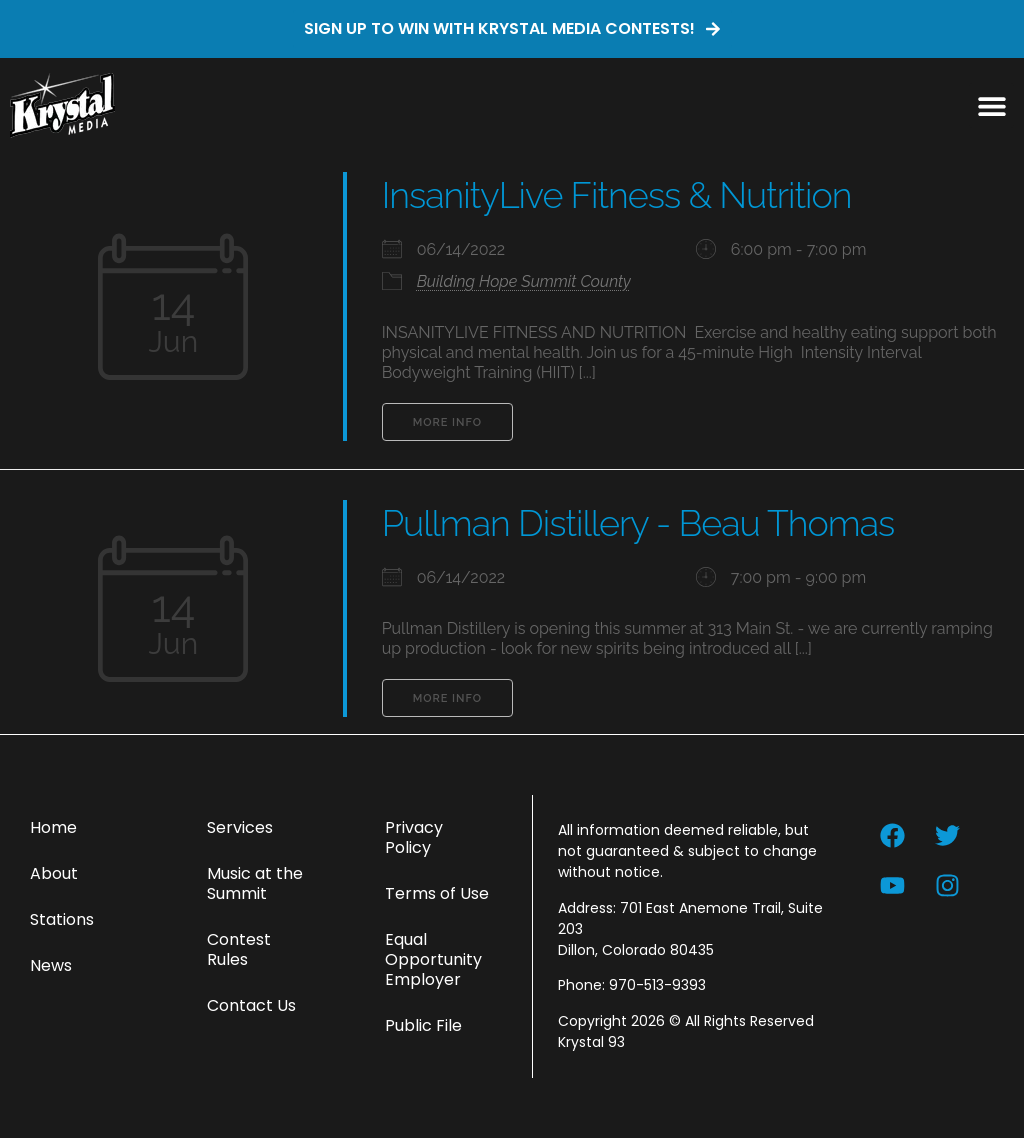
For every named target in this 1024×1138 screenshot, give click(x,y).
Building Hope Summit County (524, 281)
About (54, 873)
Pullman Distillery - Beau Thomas (638, 523)
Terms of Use (437, 893)
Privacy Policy (414, 837)
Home (53, 827)
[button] (991, 105)
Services (240, 827)
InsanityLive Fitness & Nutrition (617, 195)
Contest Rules (239, 949)
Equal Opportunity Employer (433, 959)
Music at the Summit (255, 883)
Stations (62, 919)
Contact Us (251, 1005)
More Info (447, 422)
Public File (423, 1025)
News (51, 965)
